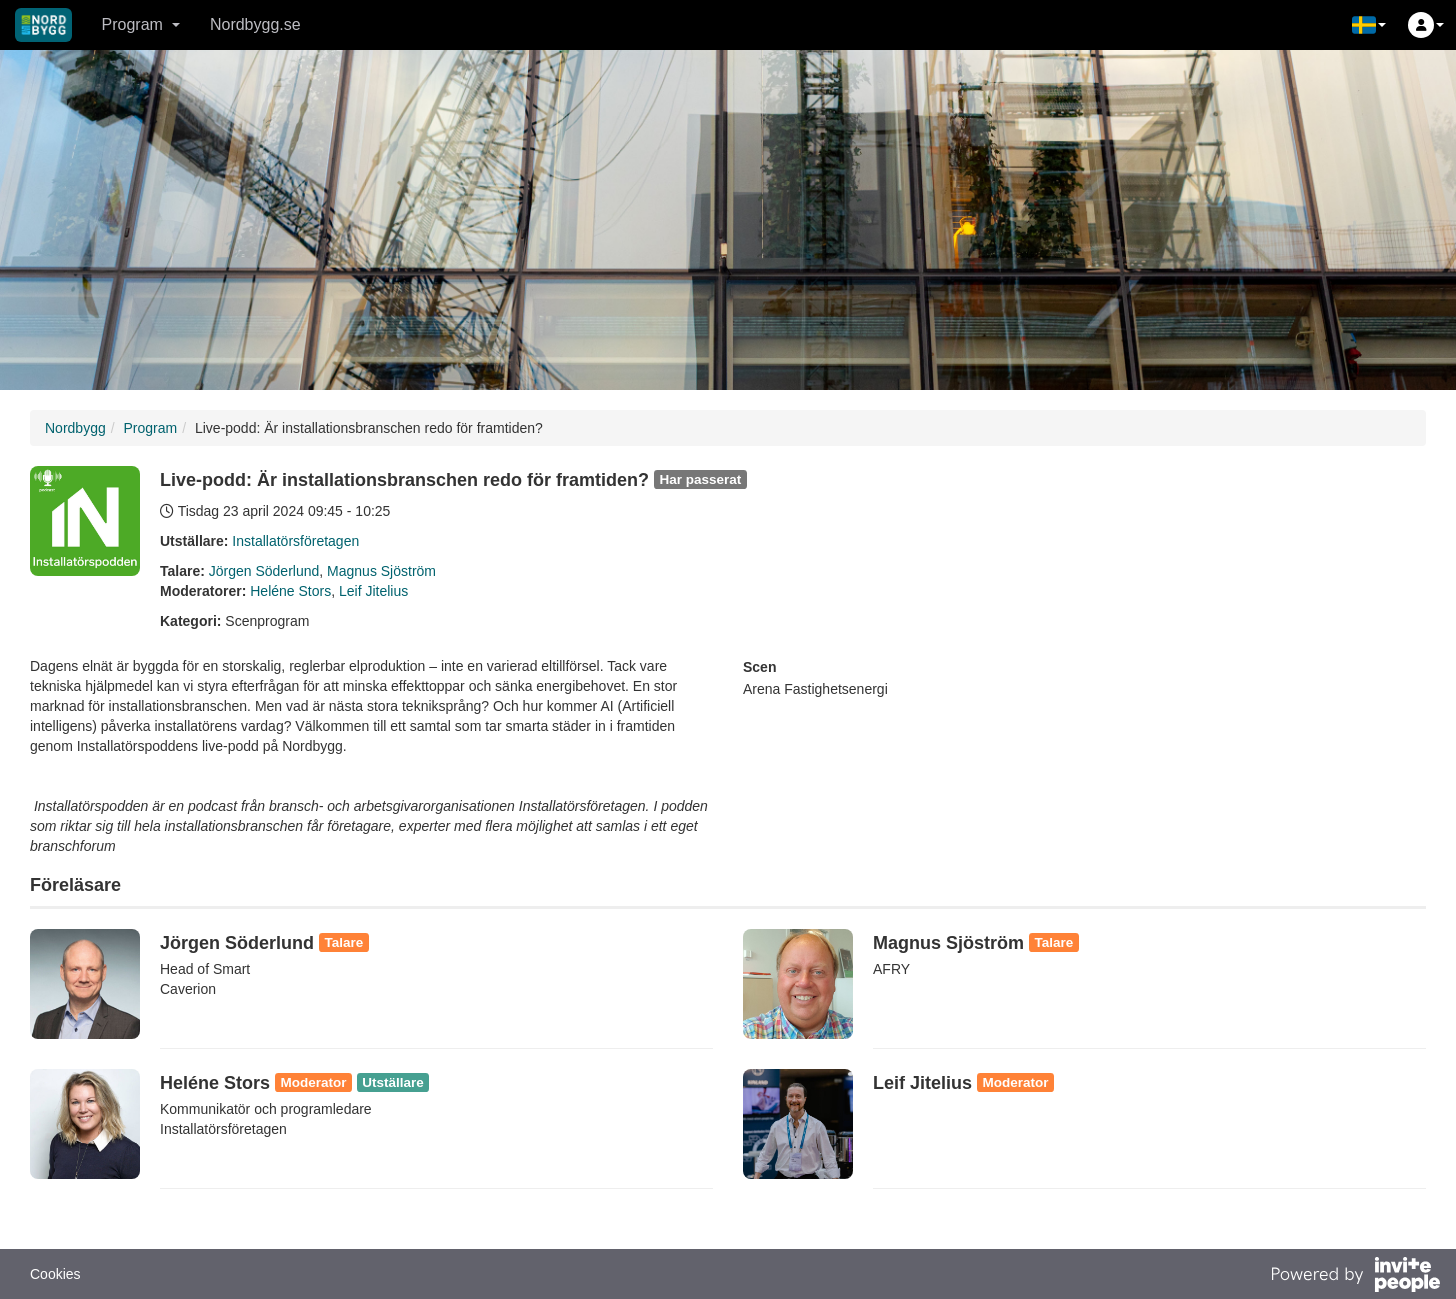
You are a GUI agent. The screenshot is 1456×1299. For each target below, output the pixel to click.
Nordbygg (75, 428)
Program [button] (141, 24)
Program (150, 428)
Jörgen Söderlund (264, 571)
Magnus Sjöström (381, 571)
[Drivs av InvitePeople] (1355, 1277)
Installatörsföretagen (295, 541)
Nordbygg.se (255, 24)
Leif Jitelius (373, 591)
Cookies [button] (55, 1274)
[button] (1369, 25)
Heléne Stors (290, 591)
